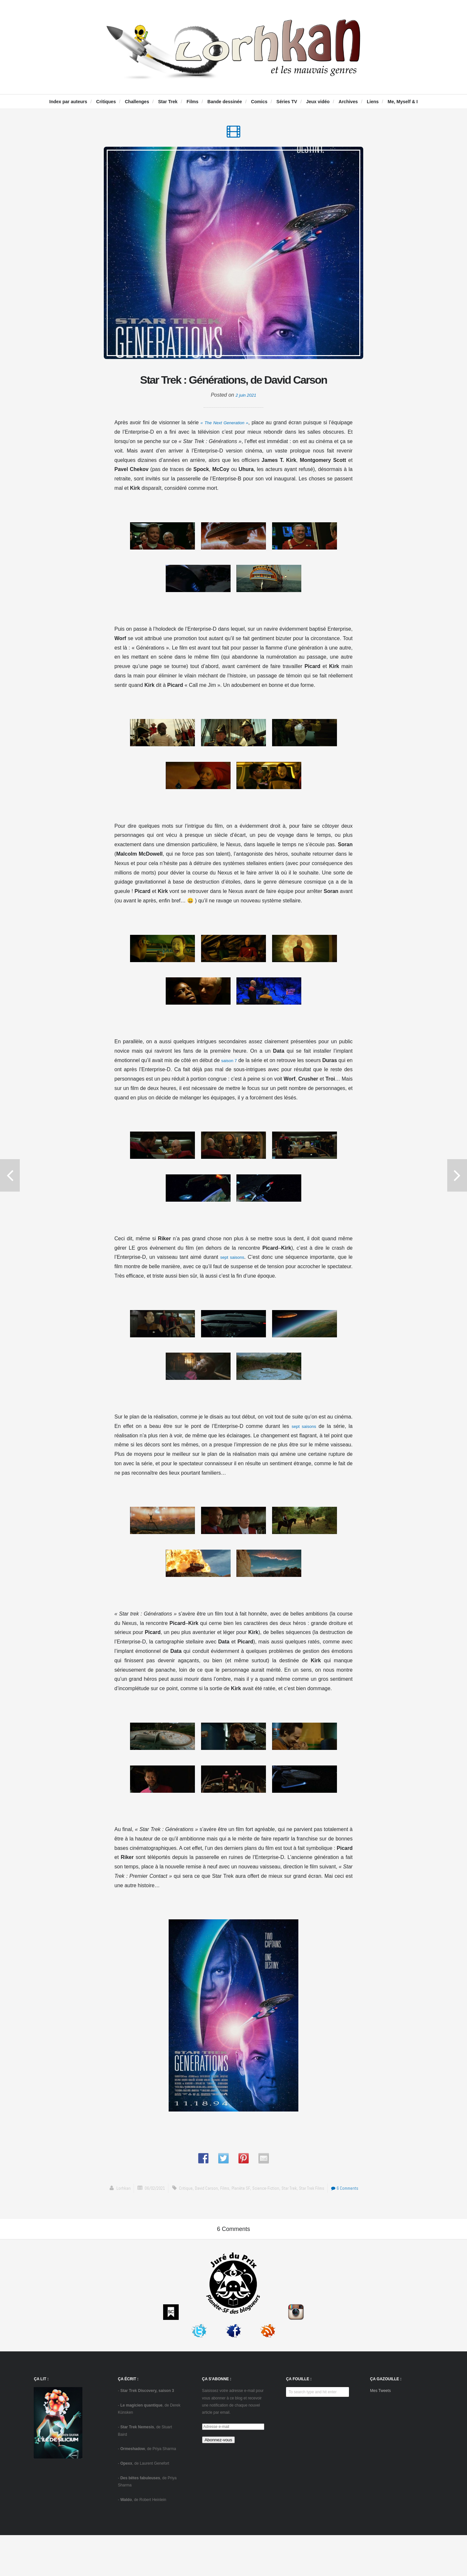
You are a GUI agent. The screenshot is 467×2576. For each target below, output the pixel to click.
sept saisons (232, 1282)
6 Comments (355, 2213)
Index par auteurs (68, 101)
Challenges (137, 101)
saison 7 (232, 1085)
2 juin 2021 (245, 419)
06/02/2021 (144, 2213)
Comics (259, 101)
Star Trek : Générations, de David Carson (233, 392)
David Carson (200, 2213)
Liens (373, 101)
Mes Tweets (380, 2431)
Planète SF (238, 2213)
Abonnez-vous (218, 2480)
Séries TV (286, 101)
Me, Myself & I (403, 101)
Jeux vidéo (317, 101)
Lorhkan (110, 2213)
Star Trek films (318, 2213)
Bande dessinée (225, 101)
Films (192, 101)
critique (178, 2213)
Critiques (106, 101)
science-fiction (265, 2213)
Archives (348, 101)
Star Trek (167, 101)
